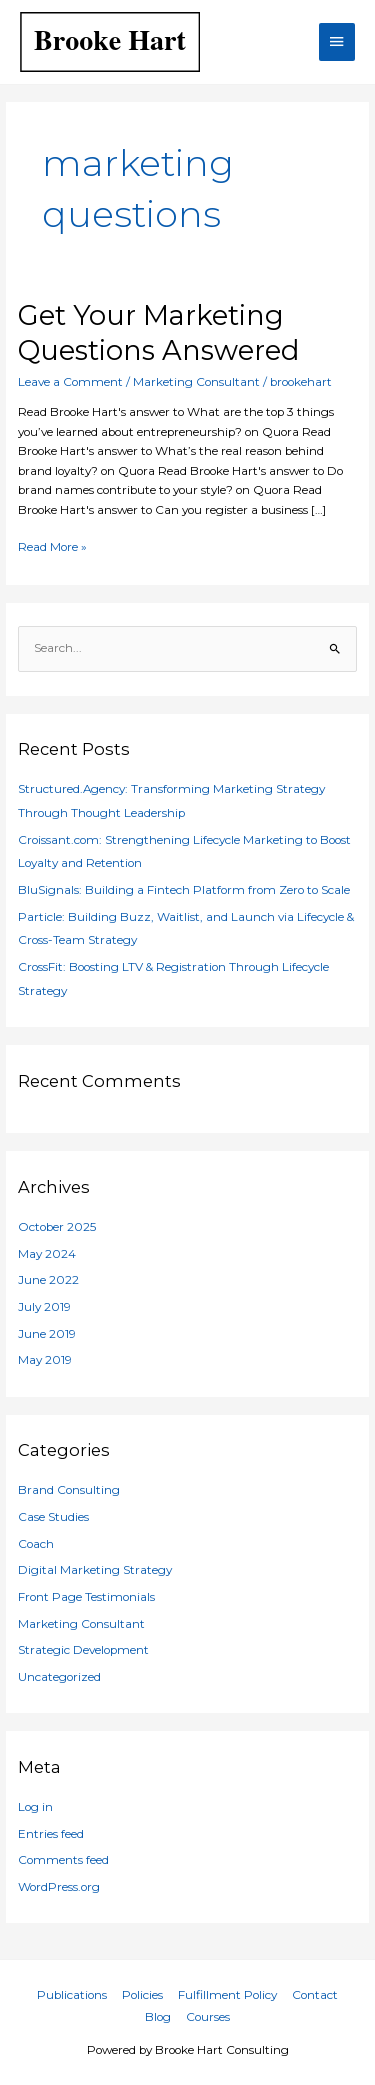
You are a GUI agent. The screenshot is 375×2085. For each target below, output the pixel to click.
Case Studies (53, 1517)
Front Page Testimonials (86, 1597)
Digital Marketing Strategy (95, 1570)
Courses (208, 2017)
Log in (35, 1807)
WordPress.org (59, 1887)
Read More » (52, 546)
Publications (72, 1995)
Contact (315, 1995)
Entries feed (51, 1834)
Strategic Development (83, 1650)
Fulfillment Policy (227, 1995)
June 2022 (48, 1280)
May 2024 (47, 1254)
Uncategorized (59, 1677)
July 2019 (44, 1307)
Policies (142, 1995)
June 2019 (47, 1334)
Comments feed (63, 1860)
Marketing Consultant (196, 382)
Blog (158, 2017)
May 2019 (45, 1360)
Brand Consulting (69, 1490)
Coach (36, 1544)
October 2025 (57, 1227)
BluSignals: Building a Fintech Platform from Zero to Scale (184, 890)
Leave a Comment (70, 382)
